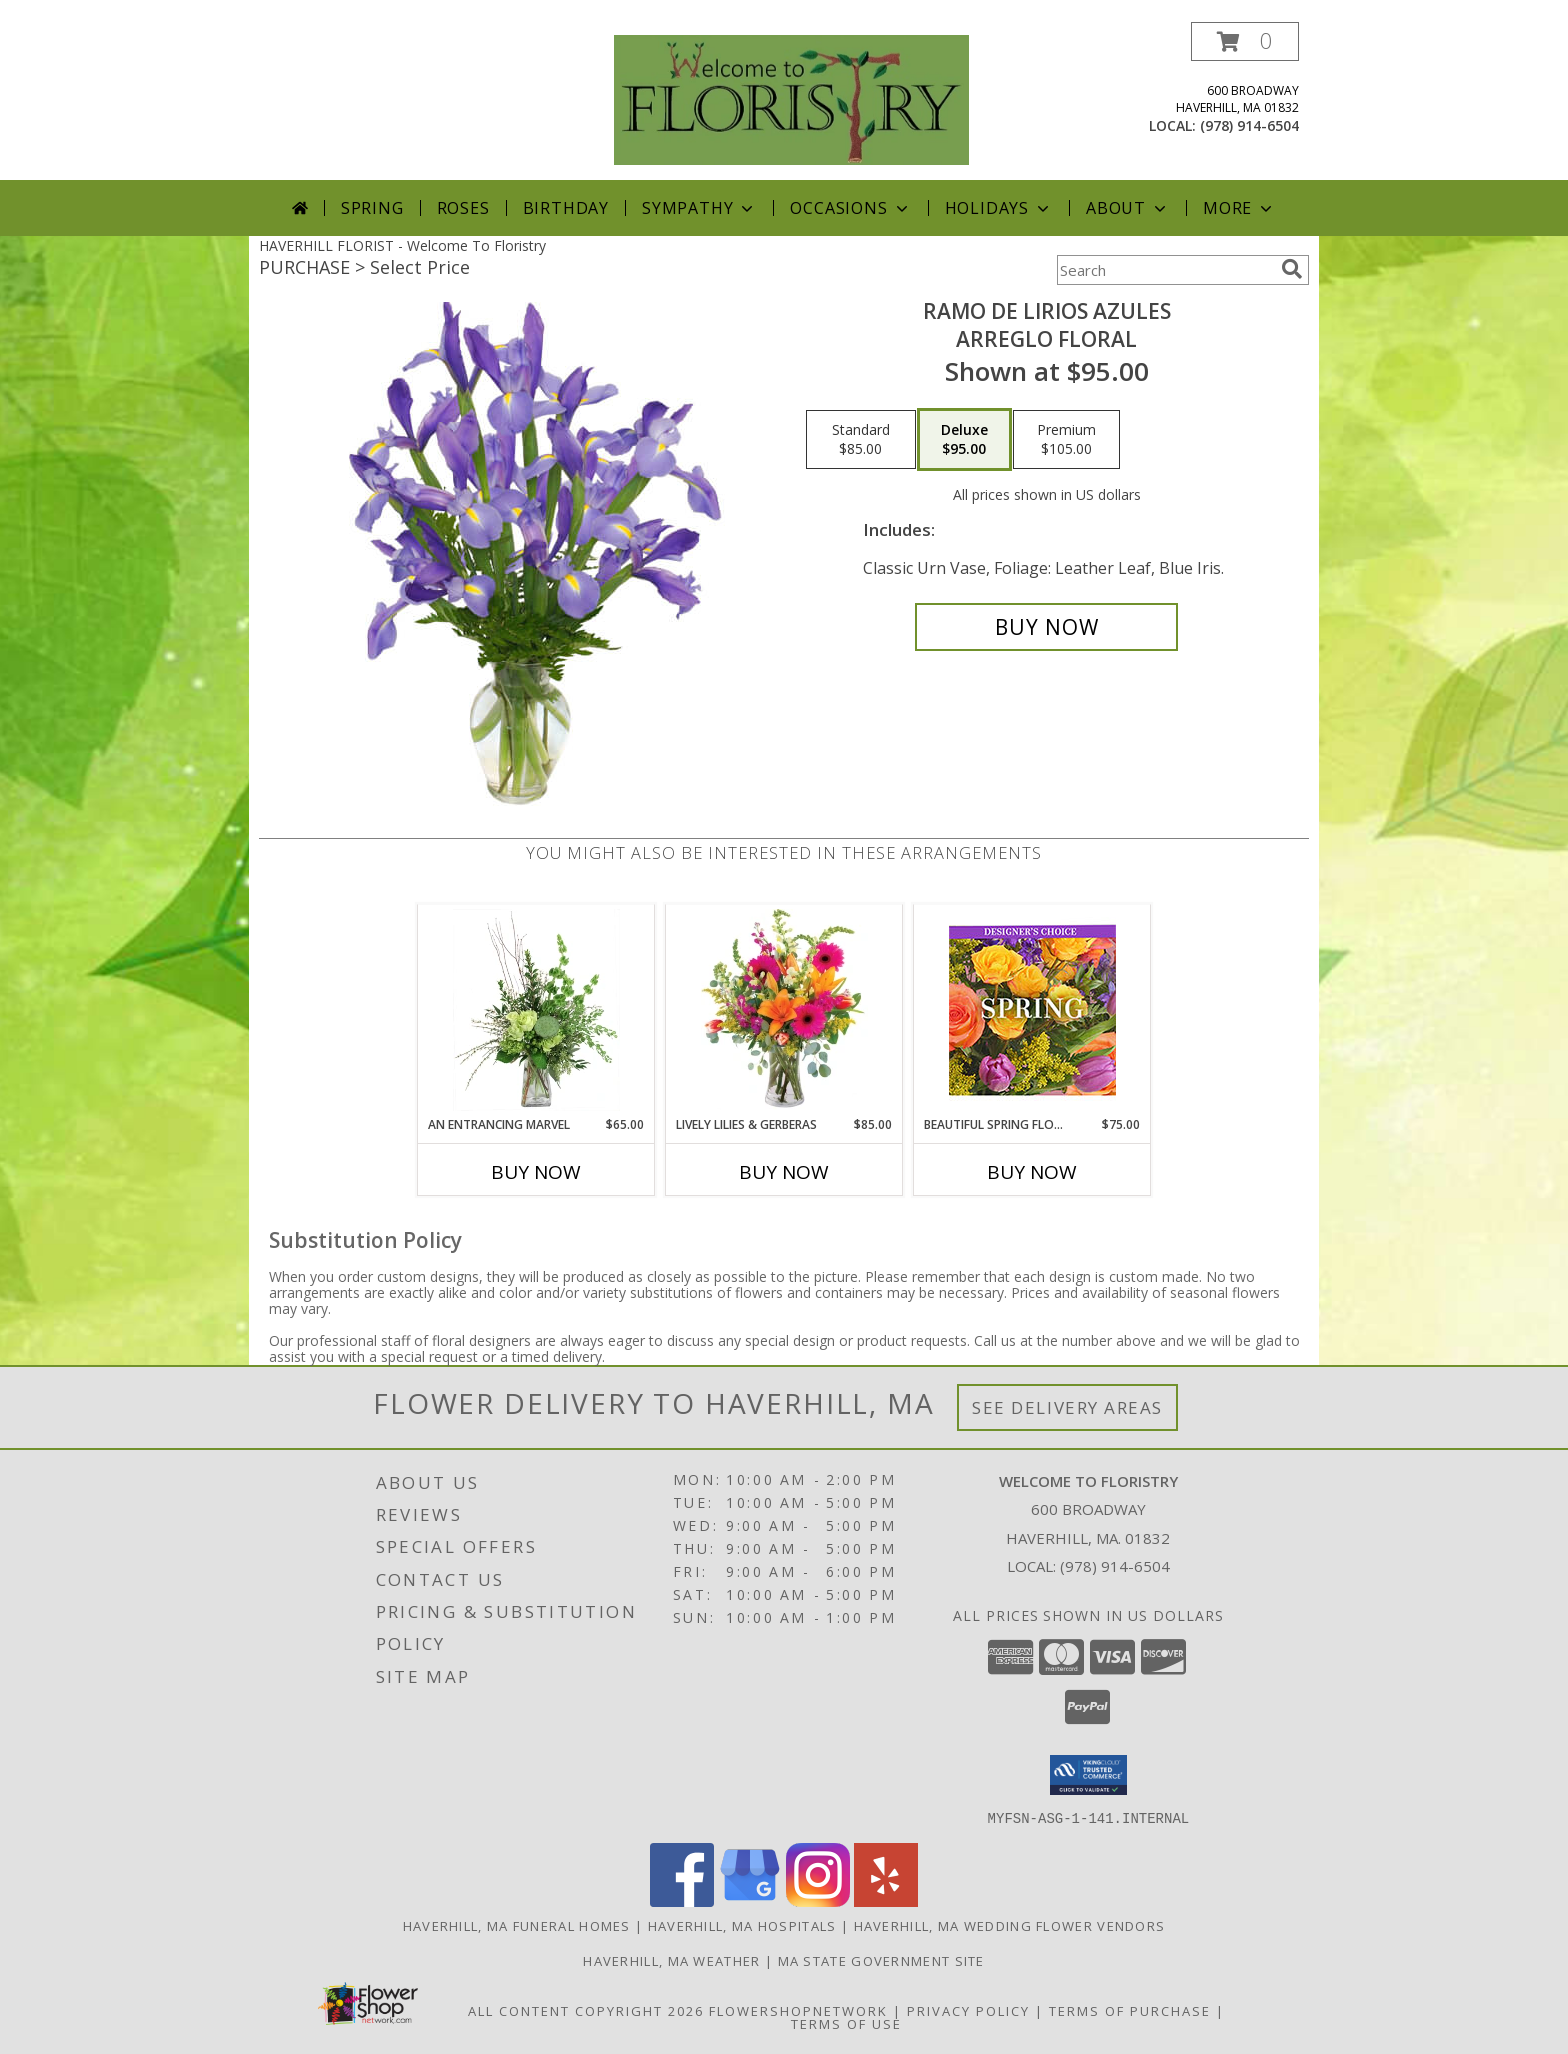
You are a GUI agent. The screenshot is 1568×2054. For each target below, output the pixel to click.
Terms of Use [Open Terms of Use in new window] (846, 2023)
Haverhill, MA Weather (671, 1960)
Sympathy (699, 208)
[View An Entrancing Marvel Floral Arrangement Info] (536, 1010)
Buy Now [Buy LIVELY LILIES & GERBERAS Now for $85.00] (784, 1172)
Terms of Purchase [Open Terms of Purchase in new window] (1130, 2010)
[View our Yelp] (886, 1900)
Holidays (999, 208)
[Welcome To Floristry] (791, 98)
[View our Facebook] (682, 1900)
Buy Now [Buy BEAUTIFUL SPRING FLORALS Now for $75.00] (1032, 1172)
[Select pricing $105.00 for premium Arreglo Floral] (1066, 440)
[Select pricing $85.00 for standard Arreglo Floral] (861, 440)
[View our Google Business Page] (750, 1900)
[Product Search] (1165, 270)
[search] (1292, 269)
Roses (463, 208)
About (1128, 208)
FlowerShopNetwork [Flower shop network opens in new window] (798, 2010)
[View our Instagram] (818, 1900)
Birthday (566, 208)
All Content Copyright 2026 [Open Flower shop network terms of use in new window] (586, 2010)
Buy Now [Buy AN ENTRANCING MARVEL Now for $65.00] (536, 1172)
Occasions (850, 208)
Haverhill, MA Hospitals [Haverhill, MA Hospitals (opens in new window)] (742, 1925)
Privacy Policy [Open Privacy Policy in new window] (968, 2010)
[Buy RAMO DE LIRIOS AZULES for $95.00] (1046, 627)
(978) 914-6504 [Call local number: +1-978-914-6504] (1249, 125)
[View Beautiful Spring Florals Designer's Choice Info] (1032, 1010)
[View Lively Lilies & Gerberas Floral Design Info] (784, 1010)
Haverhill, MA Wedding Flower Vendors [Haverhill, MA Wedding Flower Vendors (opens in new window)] (1010, 1925)
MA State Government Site (881, 1960)
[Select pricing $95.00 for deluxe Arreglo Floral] (964, 440)
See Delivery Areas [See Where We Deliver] (1067, 1407)
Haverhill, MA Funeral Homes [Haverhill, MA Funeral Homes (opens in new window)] (517, 1925)
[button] (1245, 41)
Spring (372, 208)
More (1239, 208)
